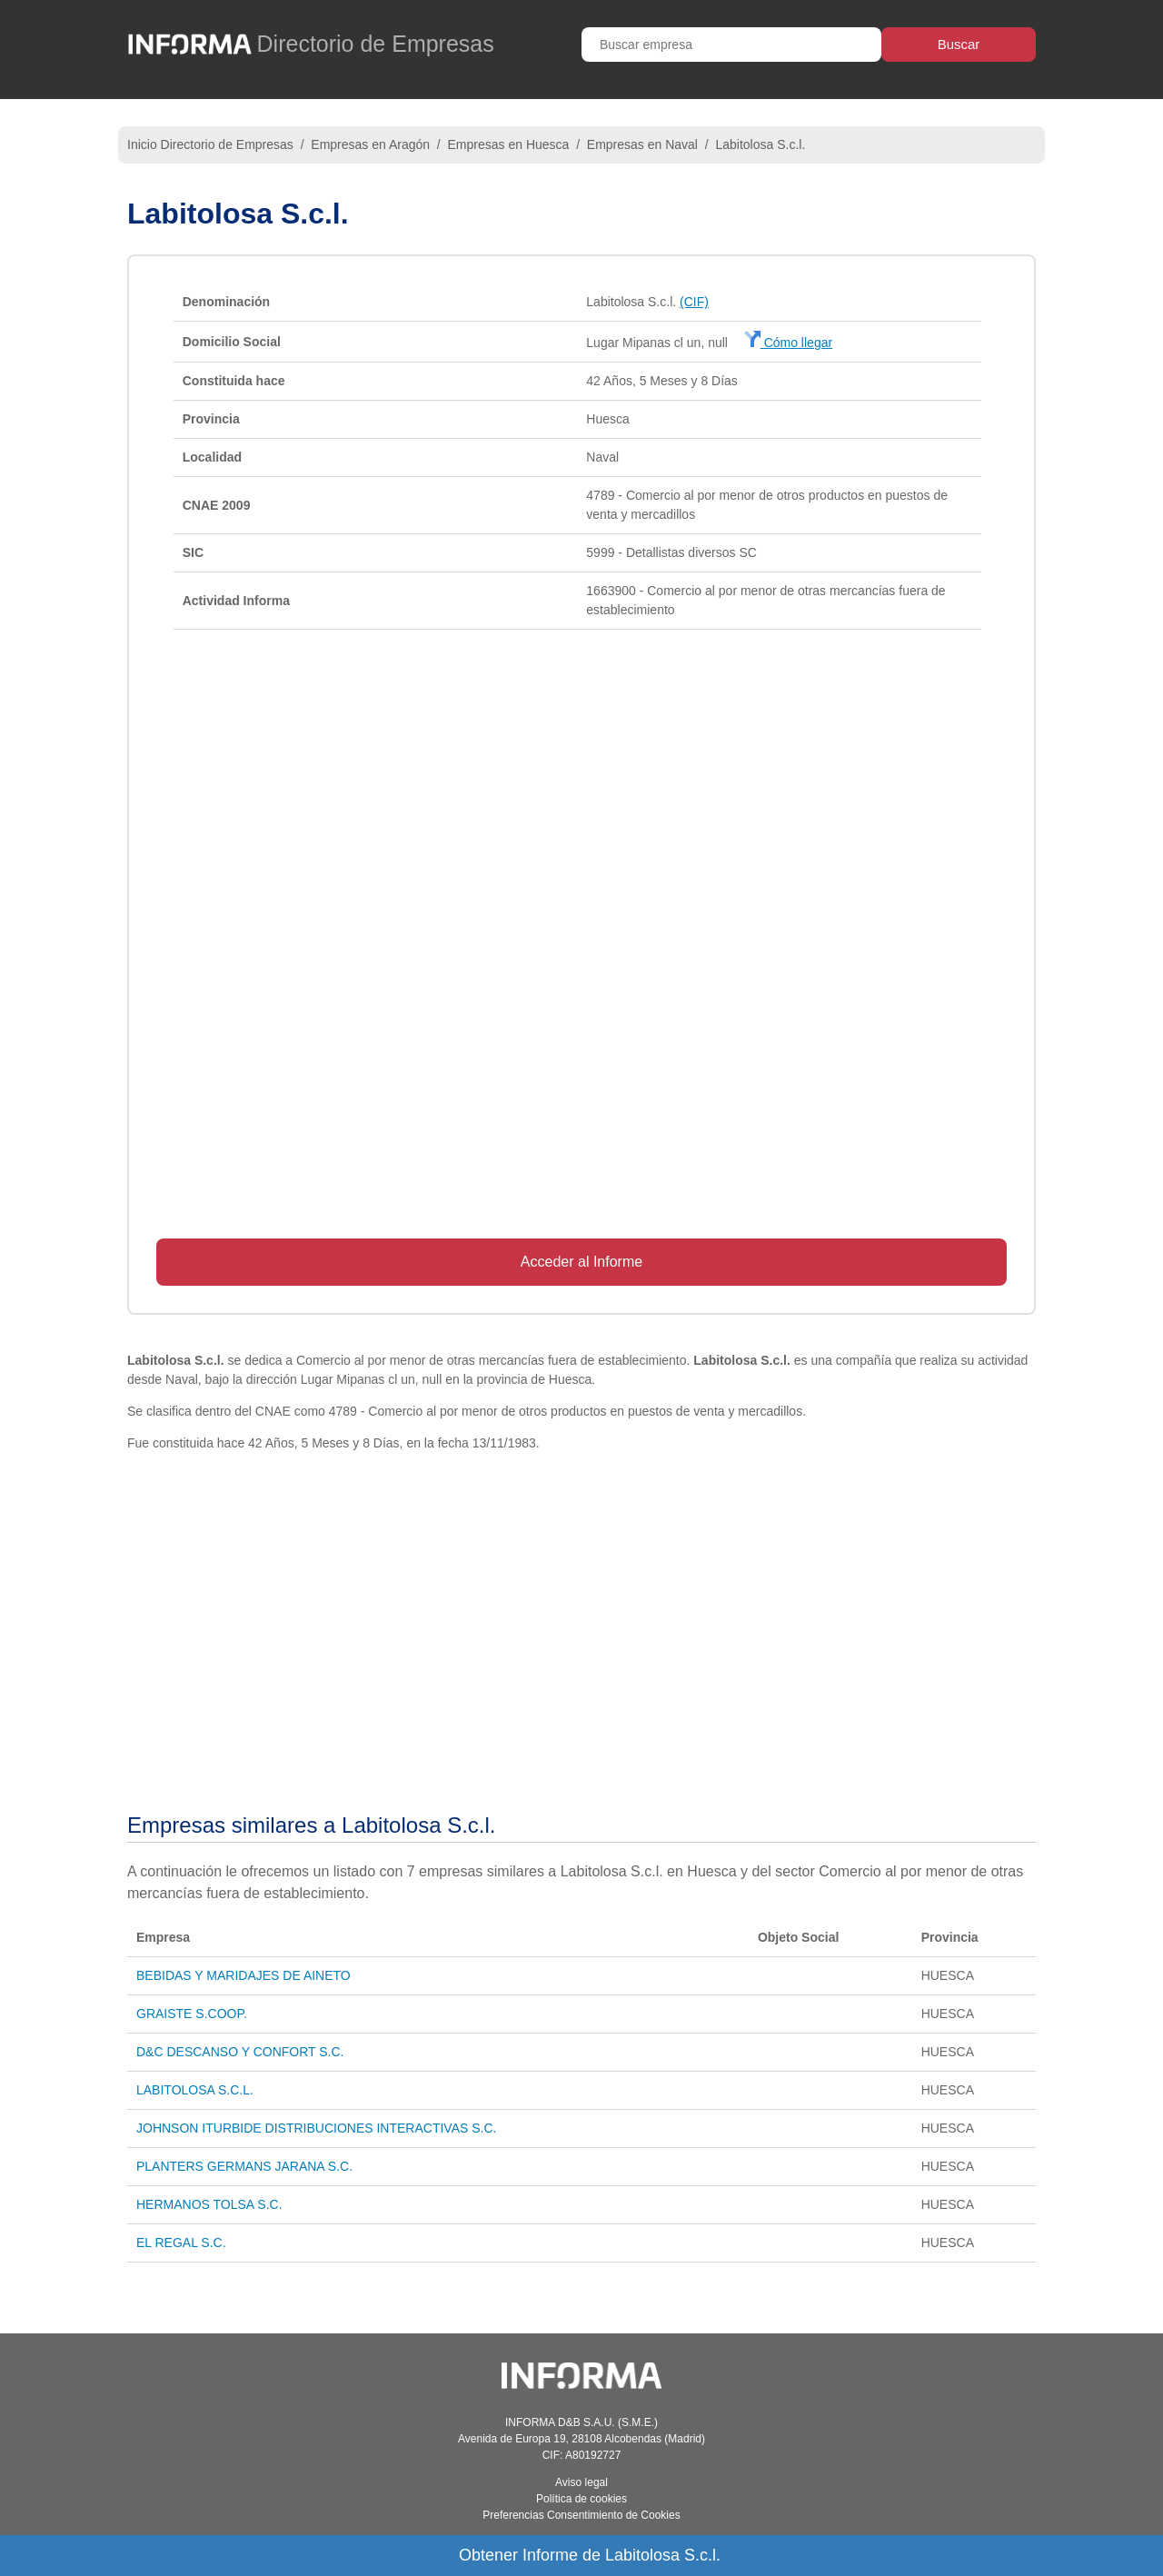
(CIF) (694, 301)
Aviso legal (581, 2482)
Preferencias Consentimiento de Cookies (581, 2515)
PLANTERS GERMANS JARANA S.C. (244, 2166)
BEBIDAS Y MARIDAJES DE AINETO (243, 1975)
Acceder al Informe (581, 1261)
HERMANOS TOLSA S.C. (209, 2204)
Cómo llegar (788, 342)
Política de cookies (581, 2498)
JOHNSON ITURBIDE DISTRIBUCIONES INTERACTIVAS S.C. (316, 2128)
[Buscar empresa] (731, 44)
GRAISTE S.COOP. (191, 2013)
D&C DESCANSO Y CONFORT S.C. (239, 2051)
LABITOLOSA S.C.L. (194, 2090)
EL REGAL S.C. (181, 2242)
